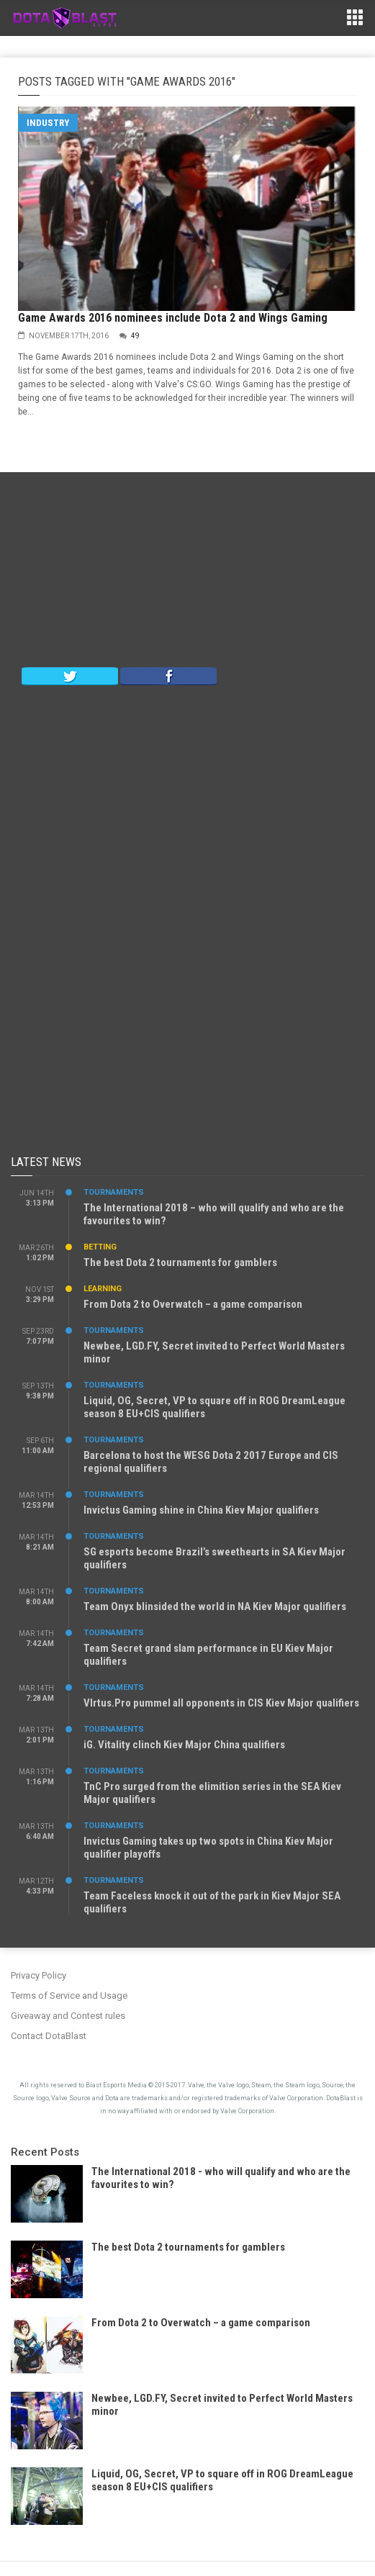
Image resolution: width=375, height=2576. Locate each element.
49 (135, 336)
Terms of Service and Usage (69, 1995)
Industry (48, 122)
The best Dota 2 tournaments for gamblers (180, 1262)
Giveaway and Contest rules (68, 2015)
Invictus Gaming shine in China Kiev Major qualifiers (201, 1510)
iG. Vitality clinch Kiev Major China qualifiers (184, 1744)
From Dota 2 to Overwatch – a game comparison (192, 1304)
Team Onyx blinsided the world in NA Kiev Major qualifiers (214, 1606)
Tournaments (113, 1192)
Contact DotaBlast (48, 2035)
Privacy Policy (38, 1975)
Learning (102, 1288)
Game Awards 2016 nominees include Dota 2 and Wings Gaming (172, 318)
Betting (100, 1247)
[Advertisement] (188, 573)
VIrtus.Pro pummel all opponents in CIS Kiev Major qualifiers (221, 1702)
